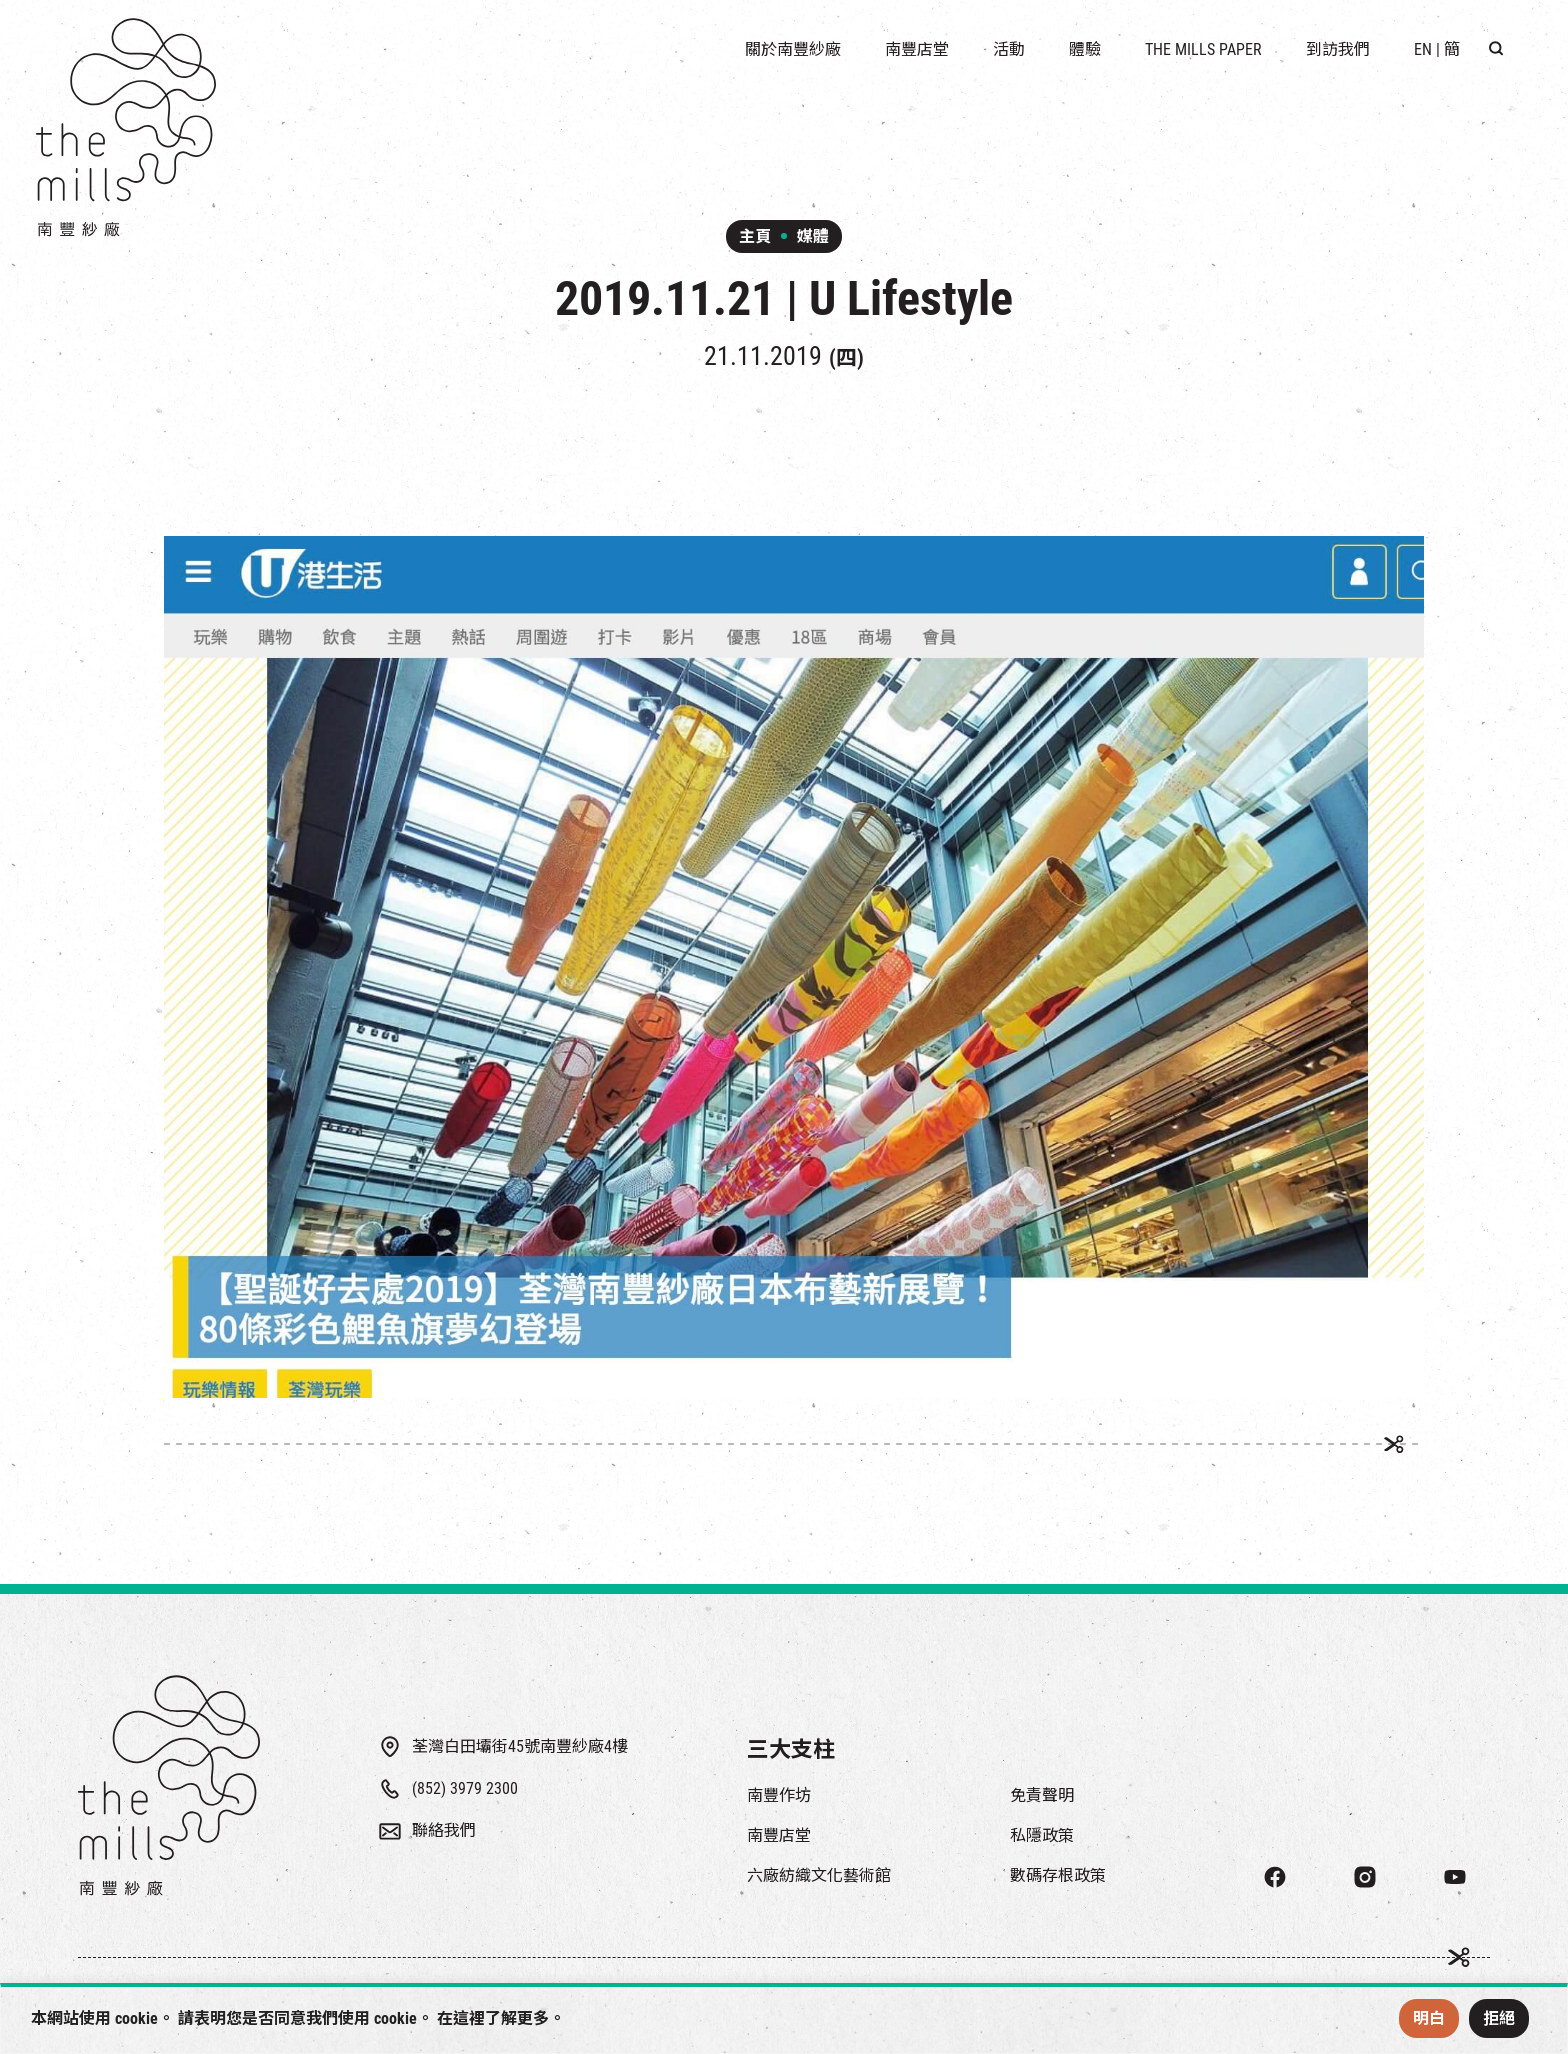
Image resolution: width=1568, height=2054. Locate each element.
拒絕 (1499, 2018)
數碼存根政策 (1058, 1875)
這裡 (469, 2018)
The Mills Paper (1203, 49)
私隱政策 (1042, 1835)
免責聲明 (1042, 1795)
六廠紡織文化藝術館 (819, 1875)
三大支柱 (791, 1749)
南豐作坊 (779, 1795)
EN (1423, 49)
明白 (1429, 2018)
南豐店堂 (779, 1835)
